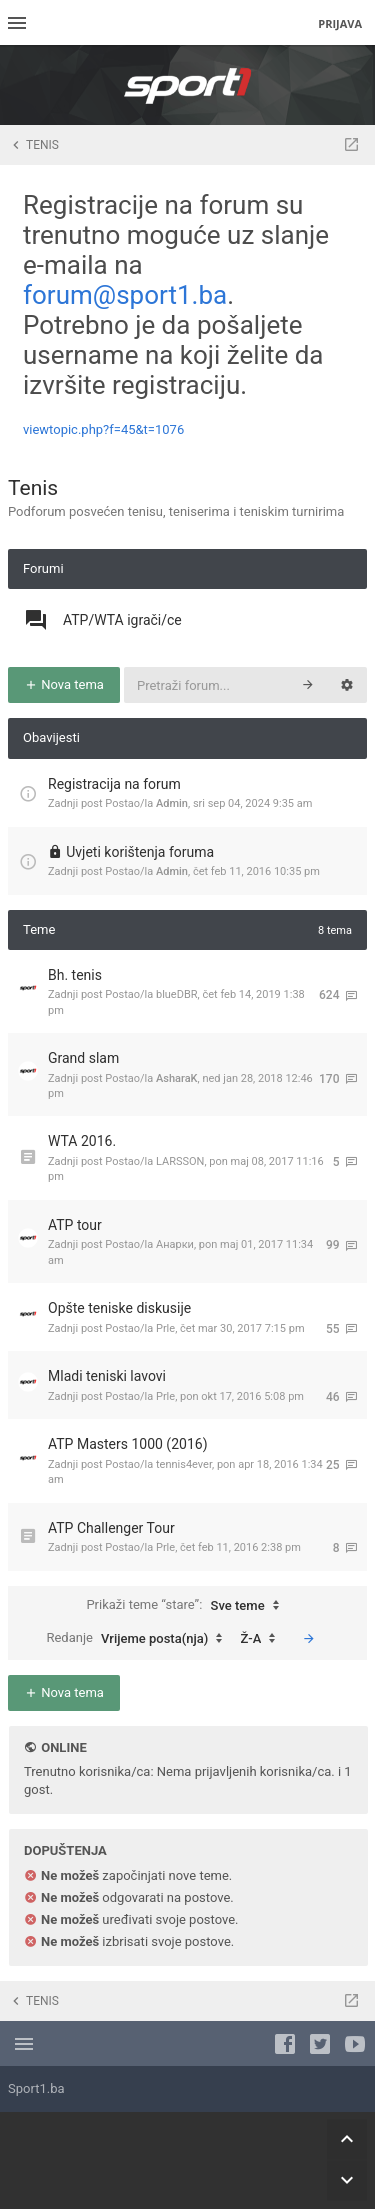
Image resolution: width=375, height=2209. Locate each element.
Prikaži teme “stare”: (187, 1606)
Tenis (33, 488)
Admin (172, 803)
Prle (165, 1328)
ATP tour (75, 1225)
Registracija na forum (114, 784)
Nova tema (64, 684)
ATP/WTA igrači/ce (122, 620)
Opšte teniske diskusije (119, 1308)
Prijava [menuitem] (340, 23)
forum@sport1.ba (125, 295)
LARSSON (180, 1161)
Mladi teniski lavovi (107, 1376)
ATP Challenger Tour (111, 1528)
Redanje (139, 1639)
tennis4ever (184, 1464)
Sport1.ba (36, 2088)
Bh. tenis (75, 975)
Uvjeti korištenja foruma (140, 852)
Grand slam (83, 1058)
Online (63, 1747)
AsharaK (177, 1078)
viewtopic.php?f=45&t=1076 (103, 429)
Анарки (175, 1244)
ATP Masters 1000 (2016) (128, 1444)
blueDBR (177, 994)
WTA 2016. (82, 1141)
